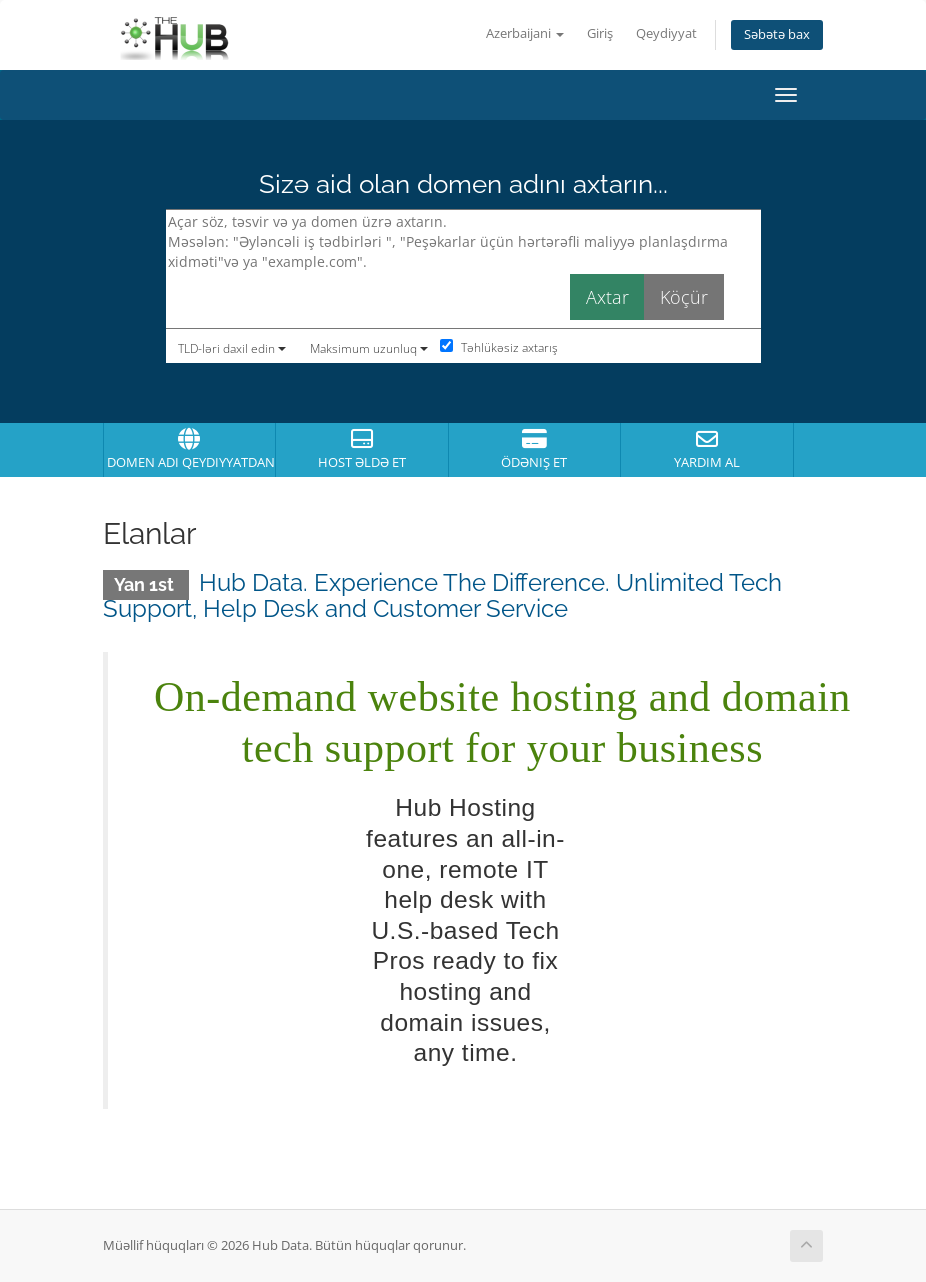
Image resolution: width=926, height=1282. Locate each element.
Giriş (600, 33)
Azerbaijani (525, 33)
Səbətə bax (777, 34)
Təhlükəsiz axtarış (499, 347)
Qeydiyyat (666, 33)
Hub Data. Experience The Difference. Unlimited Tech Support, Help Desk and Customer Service (442, 595)
